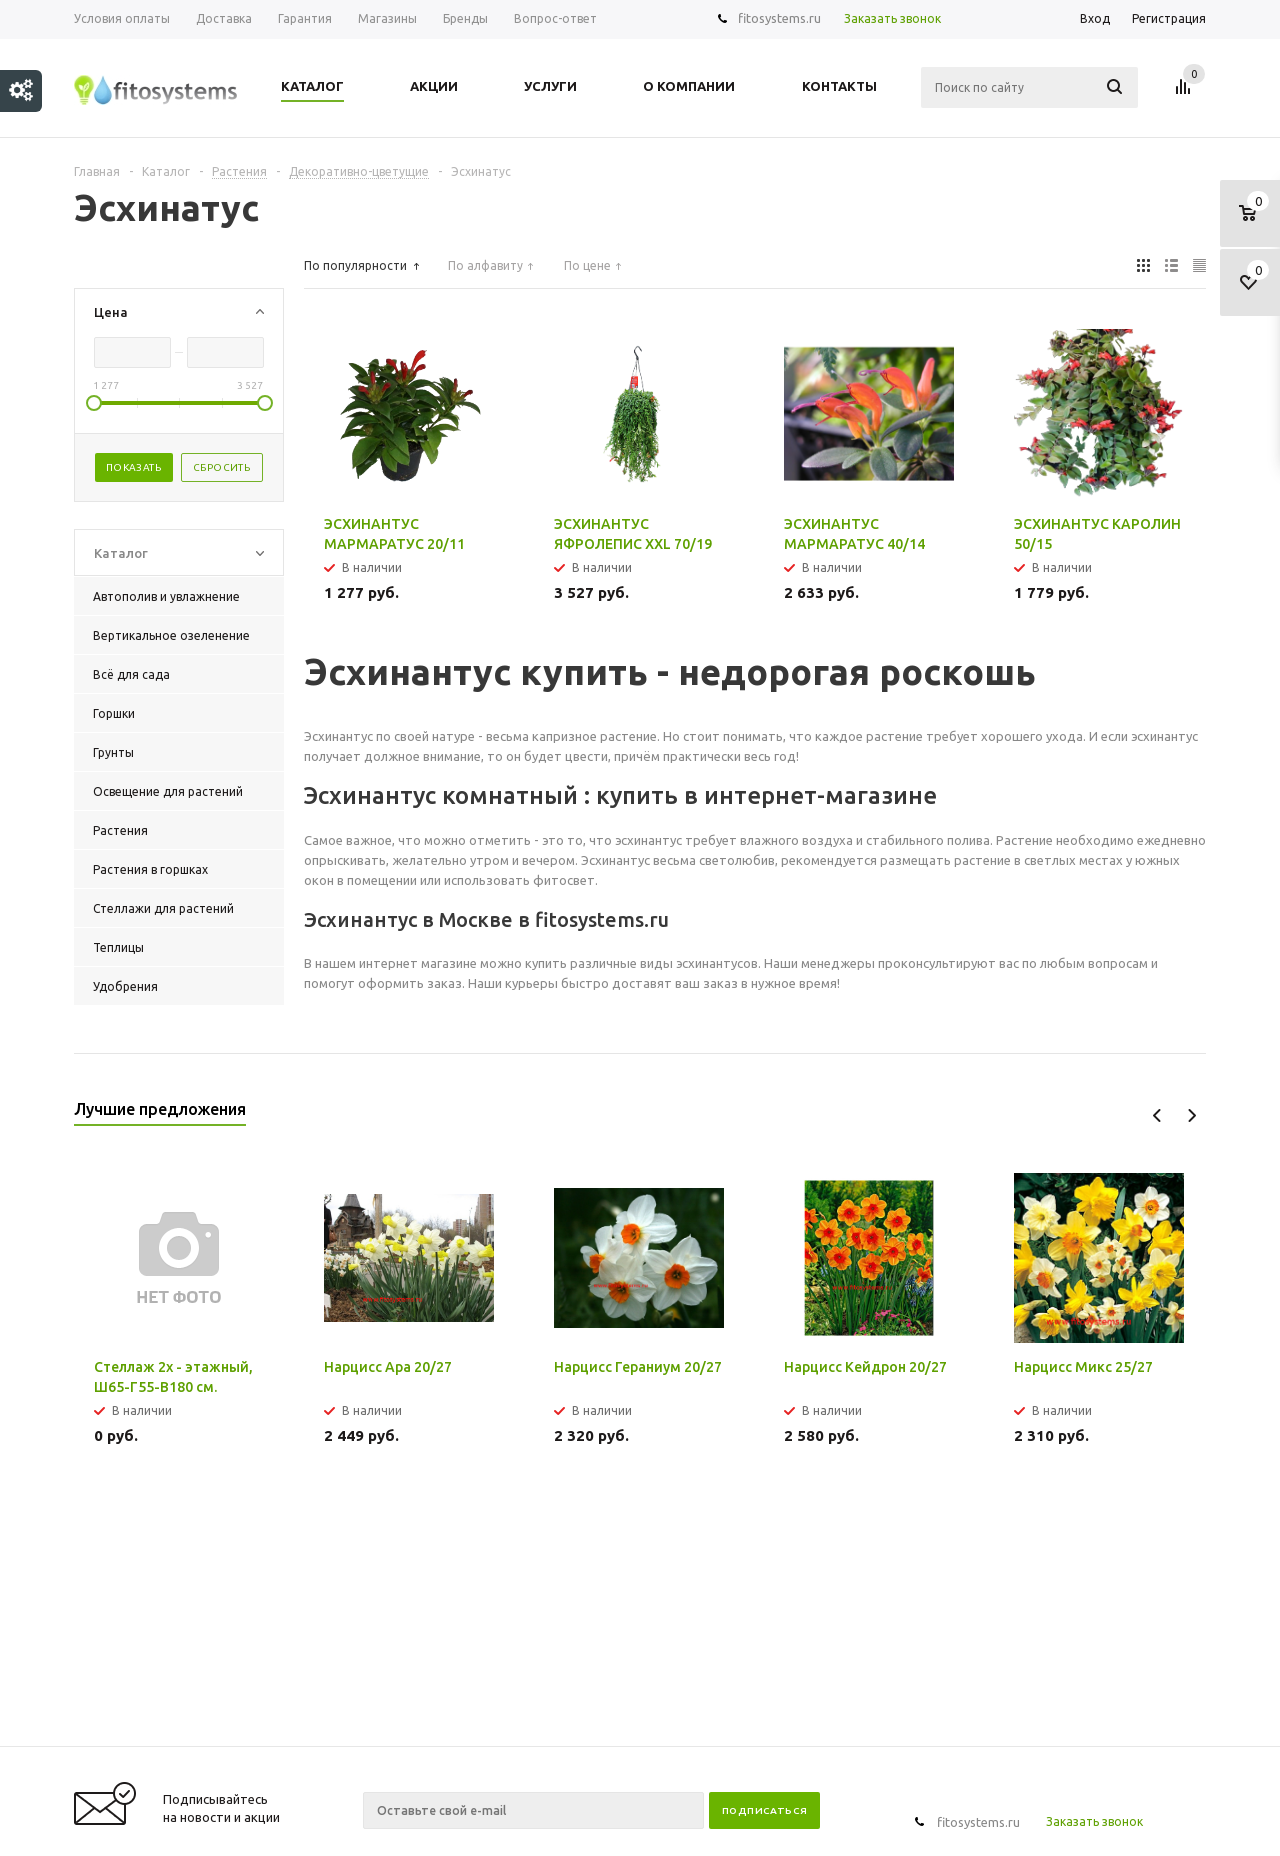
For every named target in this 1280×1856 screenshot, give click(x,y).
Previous (1157, 1115)
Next (1191, 1115)
